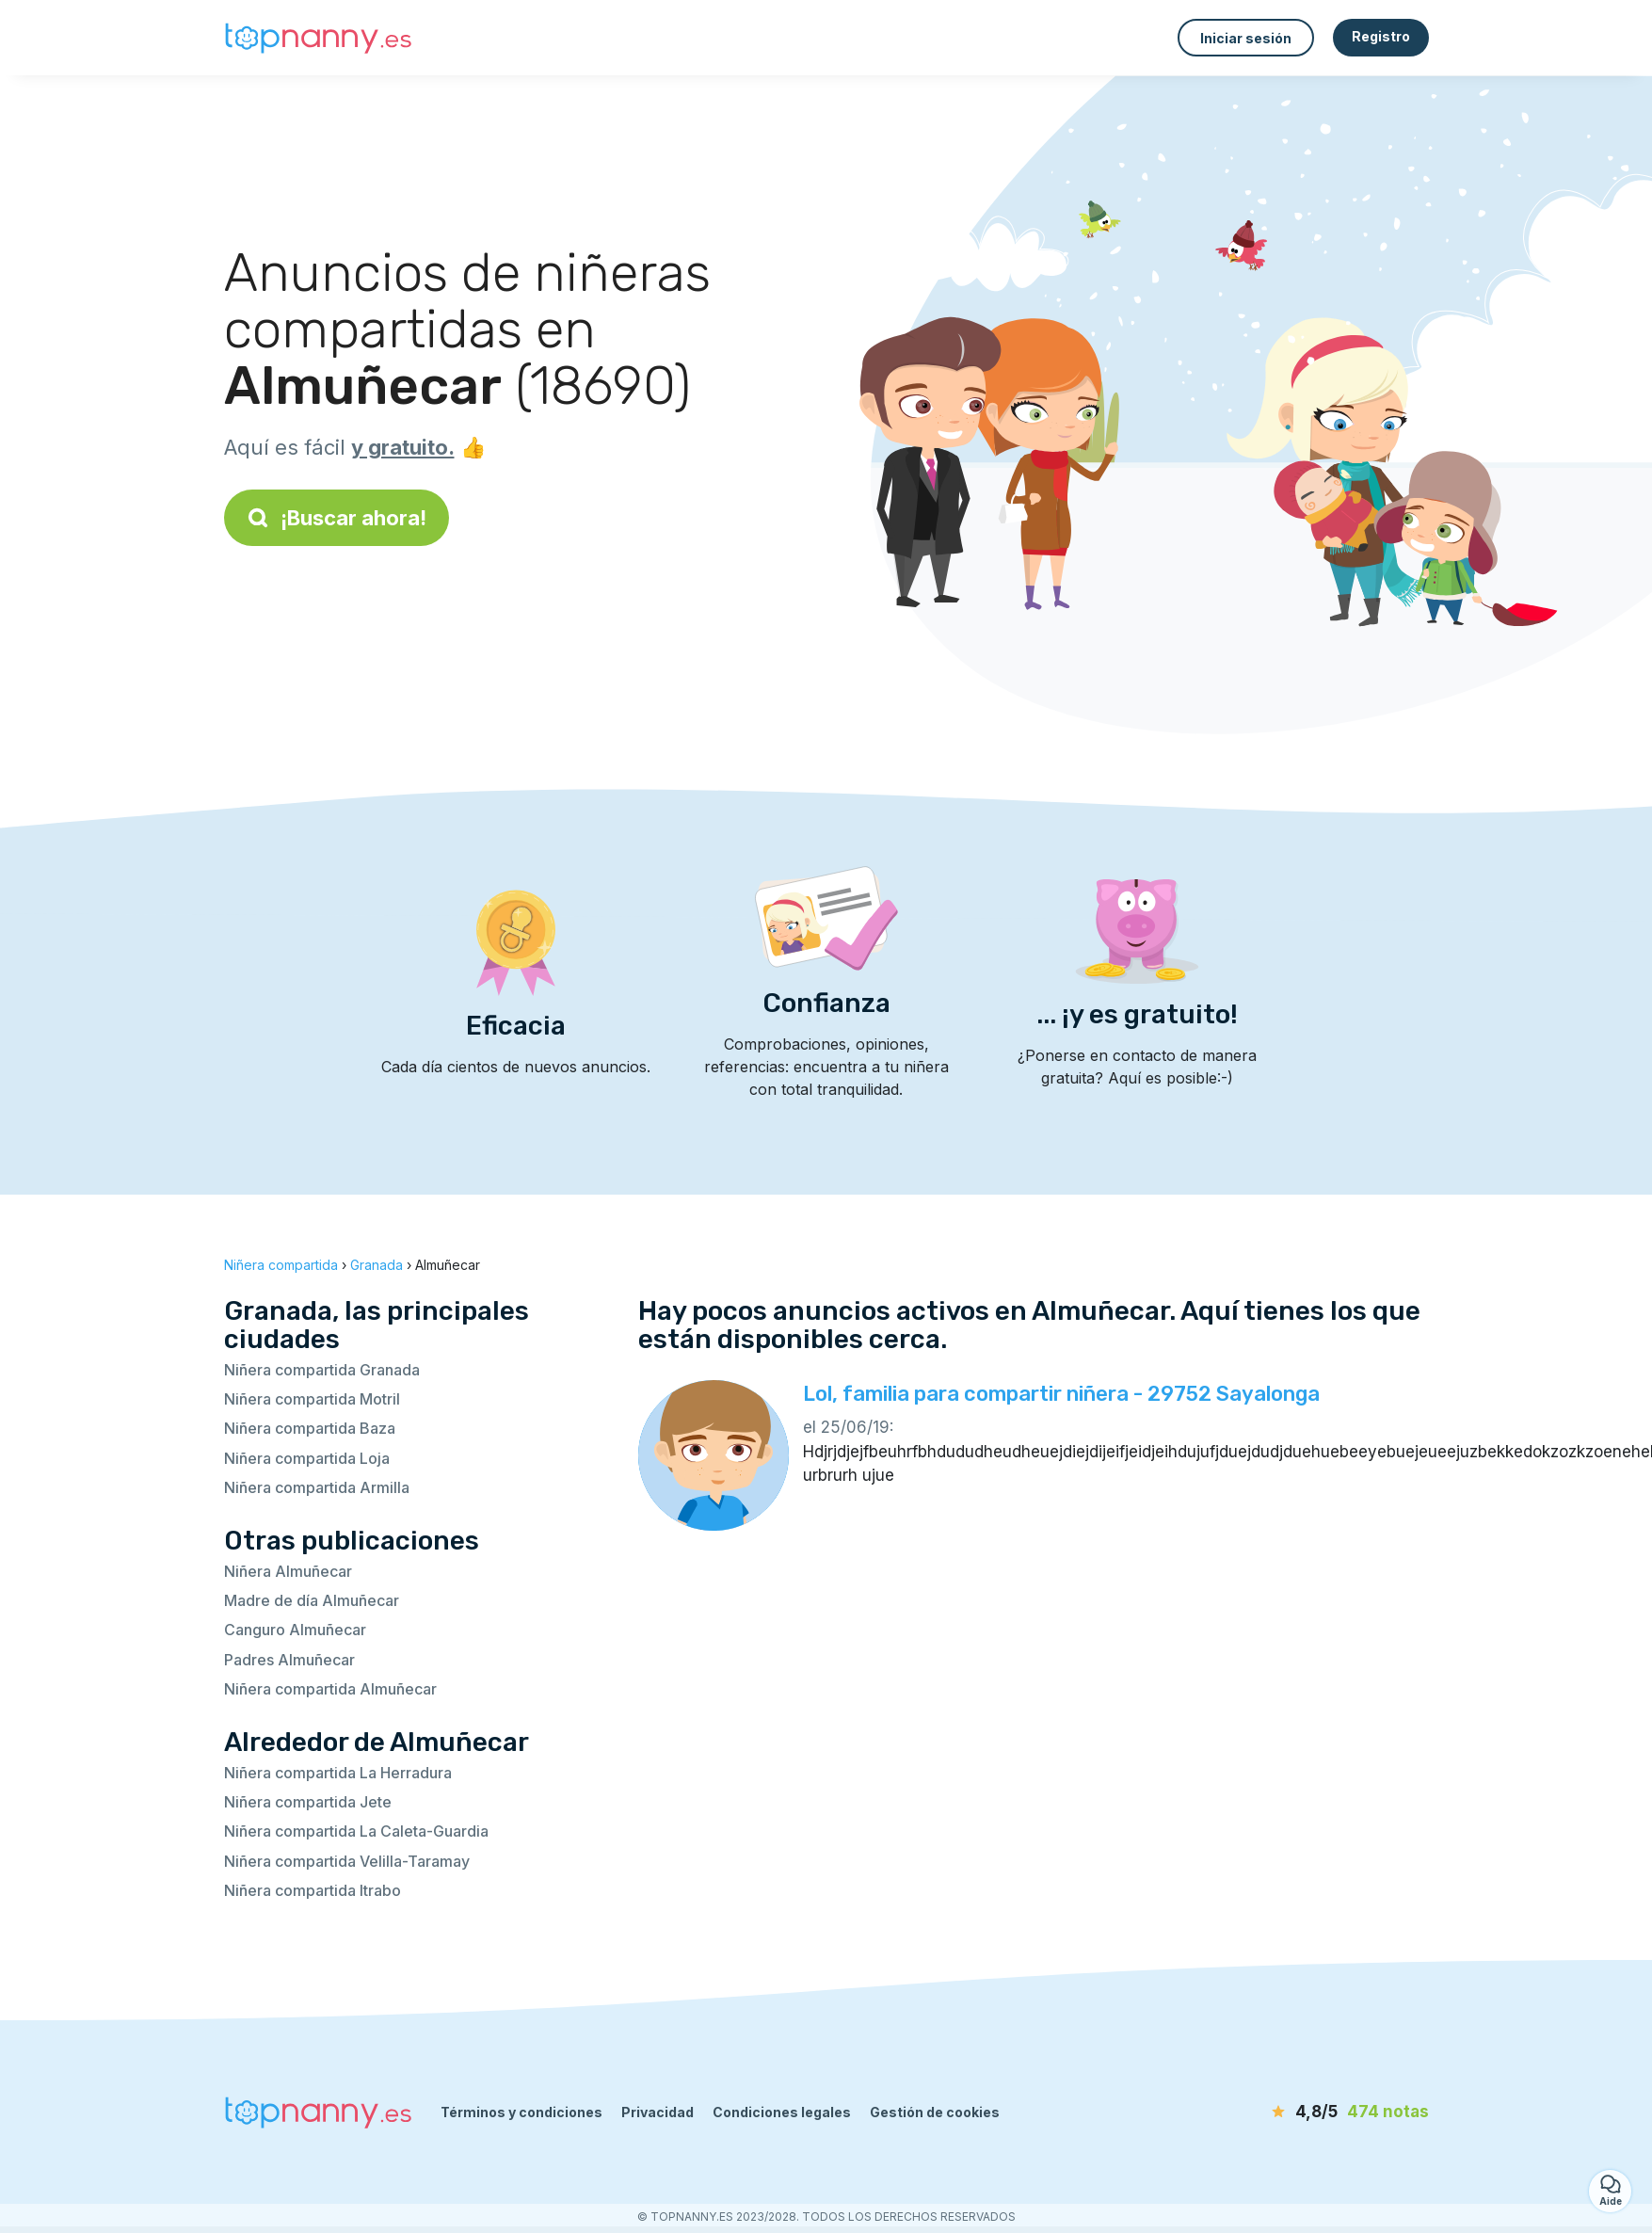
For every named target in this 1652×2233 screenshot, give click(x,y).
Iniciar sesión (1245, 38)
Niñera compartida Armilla (316, 1487)
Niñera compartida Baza (309, 1428)
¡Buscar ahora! (336, 518)
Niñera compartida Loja (307, 1458)
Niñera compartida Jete (308, 1801)
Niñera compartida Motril (312, 1399)
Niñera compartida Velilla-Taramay (347, 1861)
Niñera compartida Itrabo (312, 1890)
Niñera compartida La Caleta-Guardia (356, 1831)
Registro (1381, 36)
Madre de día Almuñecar (311, 1600)
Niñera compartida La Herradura (338, 1772)
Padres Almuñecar (289, 1659)
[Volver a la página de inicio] (318, 38)
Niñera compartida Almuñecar (330, 1688)
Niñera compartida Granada (322, 1369)
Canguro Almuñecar (295, 1629)
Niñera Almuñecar (288, 1571)
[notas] (1320, 2112)
